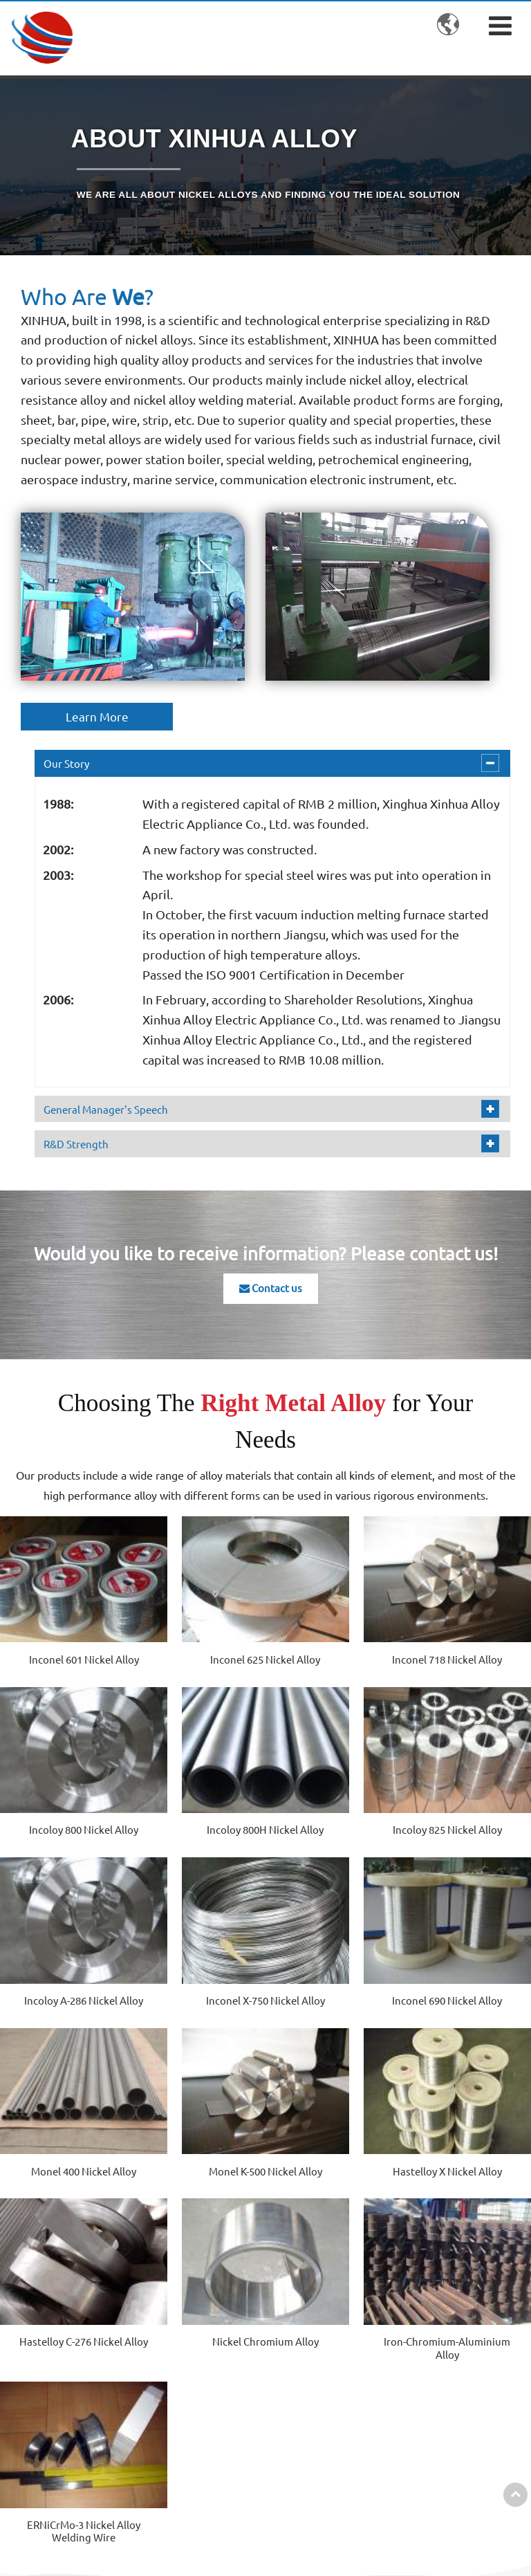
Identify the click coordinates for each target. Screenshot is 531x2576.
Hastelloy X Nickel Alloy (467, 1948)
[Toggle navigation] (500, 25)
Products (200, 2246)
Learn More (97, 717)
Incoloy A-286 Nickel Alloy (333, 1792)
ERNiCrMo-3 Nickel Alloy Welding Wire (467, 2103)
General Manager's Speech (109, 1108)
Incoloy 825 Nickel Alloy (198, 1792)
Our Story (67, 764)
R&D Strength (78, 1143)
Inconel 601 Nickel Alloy (64, 1636)
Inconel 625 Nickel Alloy (198, 1636)
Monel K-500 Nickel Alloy (332, 1948)
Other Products (202, 2449)
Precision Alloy (200, 2377)
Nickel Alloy (193, 2277)
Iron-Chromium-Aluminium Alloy (332, 2103)
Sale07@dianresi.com (459, 2415)
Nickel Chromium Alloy (198, 2103)
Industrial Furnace (341, 2428)
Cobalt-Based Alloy (210, 2305)
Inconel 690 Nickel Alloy (64, 1948)
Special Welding (336, 2456)
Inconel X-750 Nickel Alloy (467, 1792)
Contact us (271, 1289)
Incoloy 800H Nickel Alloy (63, 1792)
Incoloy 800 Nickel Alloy (467, 1636)
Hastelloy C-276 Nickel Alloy (63, 2103)
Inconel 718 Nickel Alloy (333, 1636)
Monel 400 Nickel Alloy (198, 1948)
